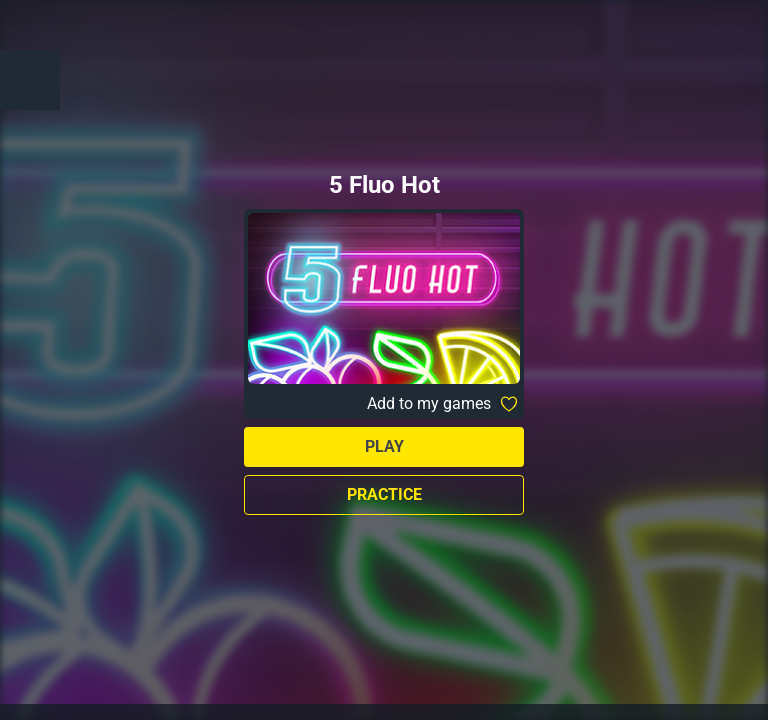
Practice (384, 494)
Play (384, 446)
